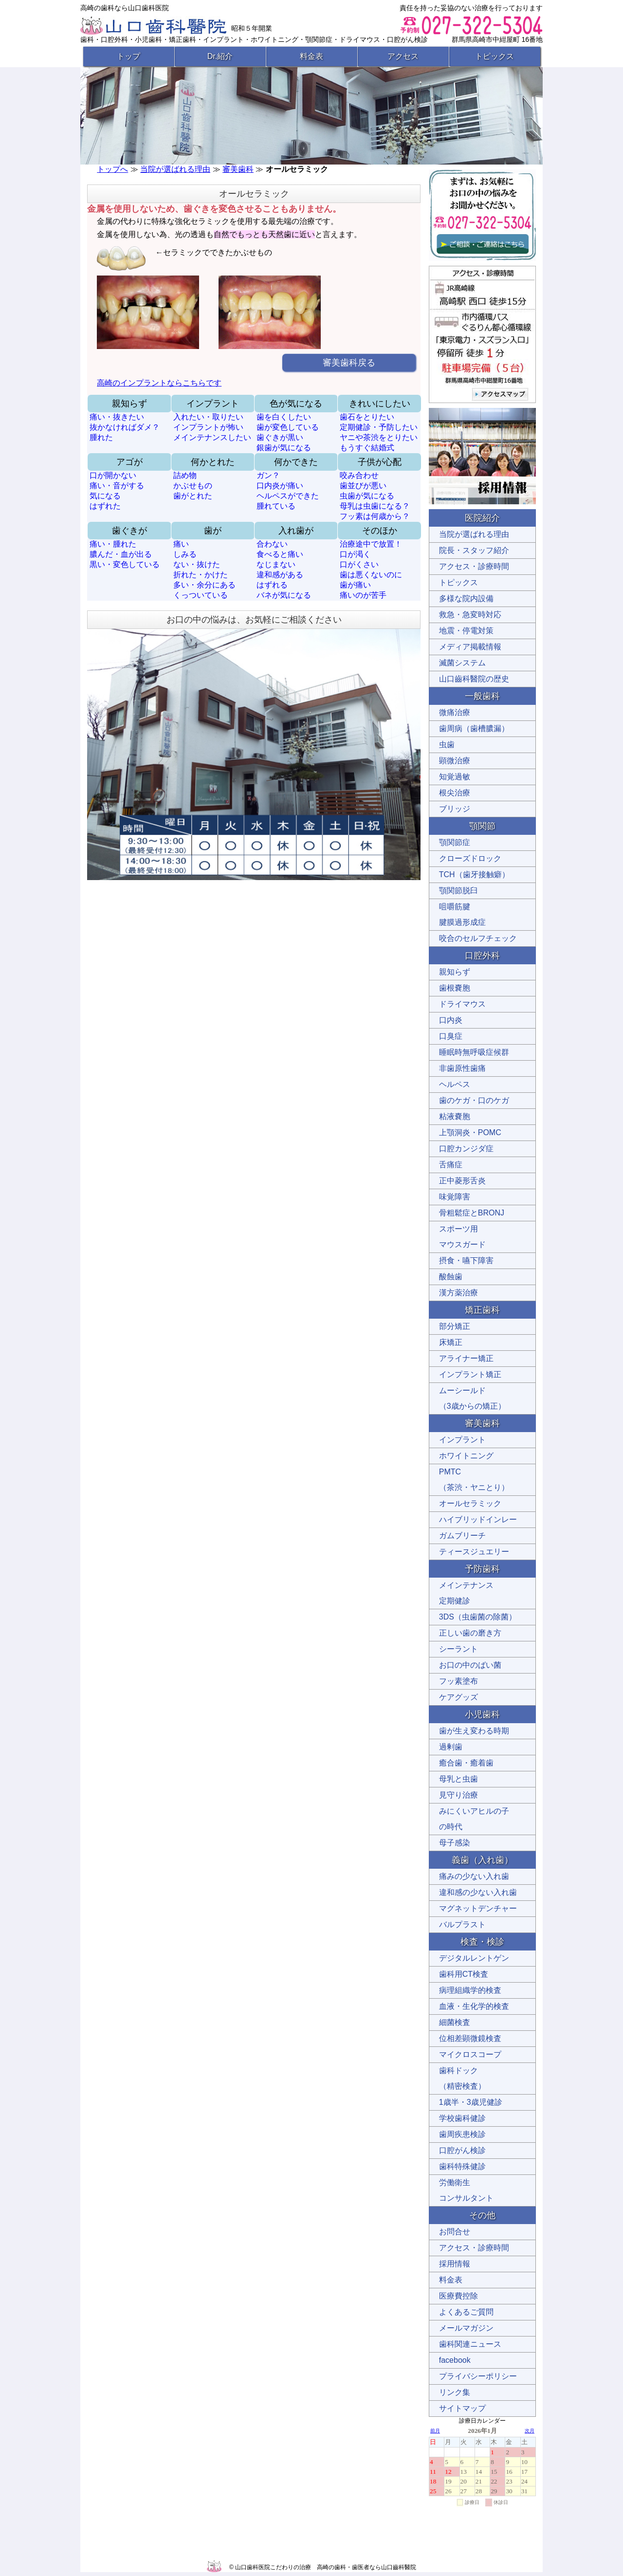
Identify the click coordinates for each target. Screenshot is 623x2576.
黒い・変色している (125, 564)
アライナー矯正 (466, 1358)
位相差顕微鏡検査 (470, 2038)
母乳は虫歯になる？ (375, 506)
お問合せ (454, 2231)
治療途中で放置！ (371, 544)
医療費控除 (458, 2296)
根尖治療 (454, 793)
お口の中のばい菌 (470, 1665)
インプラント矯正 (470, 1374)
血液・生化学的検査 (474, 2006)
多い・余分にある (204, 585)
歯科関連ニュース (470, 2344)
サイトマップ (462, 2408)
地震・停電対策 (466, 630)
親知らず (454, 972)
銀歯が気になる (284, 447)
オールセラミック (470, 1503)
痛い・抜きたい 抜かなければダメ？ (125, 422)
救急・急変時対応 (470, 614)
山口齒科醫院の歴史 (474, 679)
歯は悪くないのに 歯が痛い (371, 579)
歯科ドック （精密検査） (462, 2078)
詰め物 (185, 475)
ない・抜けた (196, 564)
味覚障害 (454, 1197)
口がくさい (359, 564)
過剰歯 (450, 1747)
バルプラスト (462, 1924)
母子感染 (454, 1843)
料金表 (311, 56)
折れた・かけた (200, 574)
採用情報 (454, 2264)
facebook (455, 2360)
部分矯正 (454, 1326)
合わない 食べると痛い (280, 549)
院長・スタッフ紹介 (474, 550)
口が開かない (113, 475)
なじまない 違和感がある (280, 569)
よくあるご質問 (466, 2312)
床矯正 (450, 1342)
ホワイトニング (466, 1456)
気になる (105, 496)
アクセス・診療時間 (474, 566)
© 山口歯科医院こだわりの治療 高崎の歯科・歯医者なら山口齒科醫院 (322, 2567)
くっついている (200, 595)
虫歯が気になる (367, 496)
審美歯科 (238, 169)
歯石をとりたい (367, 417)
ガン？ (268, 475)
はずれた (105, 506)
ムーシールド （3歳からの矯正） (472, 1398)
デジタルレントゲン (474, 1958)
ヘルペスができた (288, 496)
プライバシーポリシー (478, 2376)
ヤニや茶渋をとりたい (379, 437)
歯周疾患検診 (462, 2134)
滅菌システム (462, 663)
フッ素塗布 (458, 1681)
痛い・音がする (117, 485)
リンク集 (454, 2392)
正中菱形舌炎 (462, 1181)
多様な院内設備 (466, 598)
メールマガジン (466, 2328)
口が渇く (355, 554)
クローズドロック (470, 858)
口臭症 (450, 1036)
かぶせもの (192, 485)
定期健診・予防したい (379, 427)
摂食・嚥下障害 (466, 1260)
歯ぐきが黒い (280, 437)
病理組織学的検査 (470, 1990)
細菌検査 (454, 2022)
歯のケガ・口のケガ (474, 1100)
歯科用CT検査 (463, 1974)
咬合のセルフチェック (478, 938)
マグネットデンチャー (478, 1908)
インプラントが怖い (208, 427)
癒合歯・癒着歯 (466, 1763)
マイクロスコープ (470, 2054)
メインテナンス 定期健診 (466, 1593)
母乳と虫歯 (458, 1779)
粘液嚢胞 (454, 1116)
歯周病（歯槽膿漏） (474, 728)
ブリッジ (454, 809)
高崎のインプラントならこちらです (159, 383)
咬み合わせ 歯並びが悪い (363, 480)
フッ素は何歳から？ (375, 516)
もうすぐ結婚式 (367, 447)
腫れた (101, 437)
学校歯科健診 (462, 2118)
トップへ (112, 169)
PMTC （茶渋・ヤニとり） (474, 1479)
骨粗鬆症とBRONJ (471, 1213)
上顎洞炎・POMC (470, 1132)
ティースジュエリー (474, 1551)
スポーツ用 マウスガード (462, 1237)
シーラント (458, 1649)
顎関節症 (454, 842)
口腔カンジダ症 (466, 1148)
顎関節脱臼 (458, 890)
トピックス (494, 56)
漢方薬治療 (458, 1292)
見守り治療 (458, 1795)
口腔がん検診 (462, 2150)
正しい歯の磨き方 (470, 1633)
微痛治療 (454, 712)
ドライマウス (462, 1004)
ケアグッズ (458, 1697)
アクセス (403, 56)
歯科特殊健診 (462, 2166)
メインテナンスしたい (212, 437)
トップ (128, 56)
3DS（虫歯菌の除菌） (477, 1617)
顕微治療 (454, 760)
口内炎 (450, 1020)
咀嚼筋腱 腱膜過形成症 (462, 914)
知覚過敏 (454, 777)
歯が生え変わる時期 (474, 1731)
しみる (185, 554)
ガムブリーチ (462, 1535)
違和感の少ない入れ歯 (478, 1892)
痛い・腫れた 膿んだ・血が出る (121, 549)
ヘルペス (454, 1084)
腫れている (276, 506)
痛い (181, 544)
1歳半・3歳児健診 (470, 2102)
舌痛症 (450, 1164)
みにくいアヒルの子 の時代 (474, 1819)
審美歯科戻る (349, 363)
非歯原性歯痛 (462, 1068)
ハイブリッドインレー (478, 1519)
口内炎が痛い (280, 485)
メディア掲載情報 (470, 647)
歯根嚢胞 (454, 988)
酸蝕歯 (450, 1276)
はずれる (272, 585)
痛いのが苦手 (363, 595)
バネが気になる (284, 595)
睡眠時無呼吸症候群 (474, 1052)
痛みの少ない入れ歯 (474, 1876)
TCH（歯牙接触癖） (474, 874)
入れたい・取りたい (208, 417)
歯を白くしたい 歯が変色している (288, 422)
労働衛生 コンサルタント (466, 2190)
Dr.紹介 (220, 56)
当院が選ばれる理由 (175, 169)
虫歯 (447, 744)
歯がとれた (192, 496)
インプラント (462, 1439)
